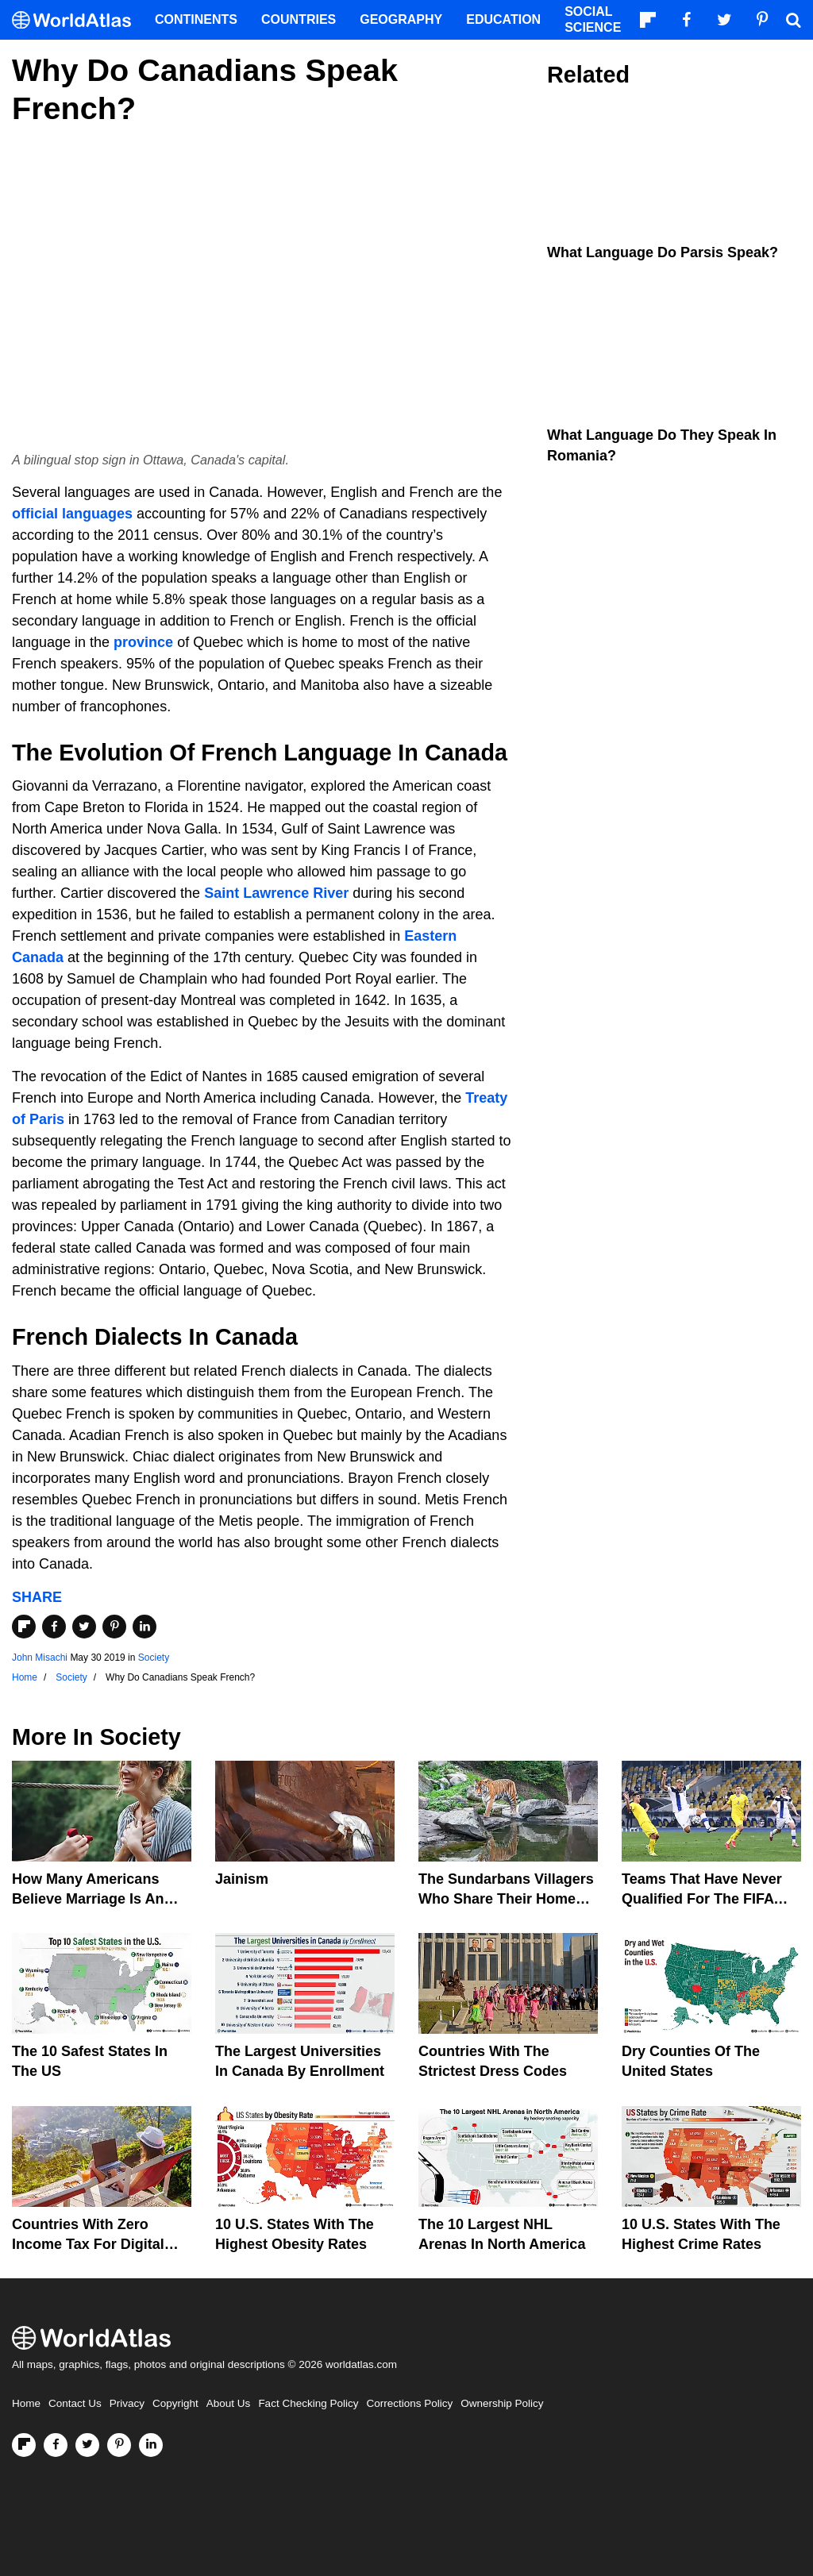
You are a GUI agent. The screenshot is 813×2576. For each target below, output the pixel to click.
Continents (196, 19)
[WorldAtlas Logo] (77, 20)
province (143, 642)
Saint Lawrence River (276, 893)
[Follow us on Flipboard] (24, 2445)
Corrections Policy (409, 2403)
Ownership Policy (501, 2403)
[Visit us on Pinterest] (119, 2445)
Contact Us (75, 2403)
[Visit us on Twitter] (87, 2445)
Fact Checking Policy (308, 2403)
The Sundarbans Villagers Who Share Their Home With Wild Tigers (506, 1899)
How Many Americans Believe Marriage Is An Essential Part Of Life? (88, 1899)
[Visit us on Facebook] (55, 2445)
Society (153, 1657)
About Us (228, 2403)
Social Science (592, 19)
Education (503, 19)
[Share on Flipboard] (24, 1626)
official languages (72, 514)
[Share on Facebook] (54, 1626)
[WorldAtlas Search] (793, 20)
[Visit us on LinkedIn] (151, 2445)
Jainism (241, 1879)
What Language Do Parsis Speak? (662, 252)
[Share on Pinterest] (114, 1626)
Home (26, 2403)
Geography (401, 19)
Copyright (175, 2403)
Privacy (127, 2403)
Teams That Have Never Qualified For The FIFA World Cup (702, 1899)
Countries (298, 19)
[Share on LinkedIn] (144, 1626)
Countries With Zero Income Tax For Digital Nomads (88, 2244)
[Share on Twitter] (84, 1626)
